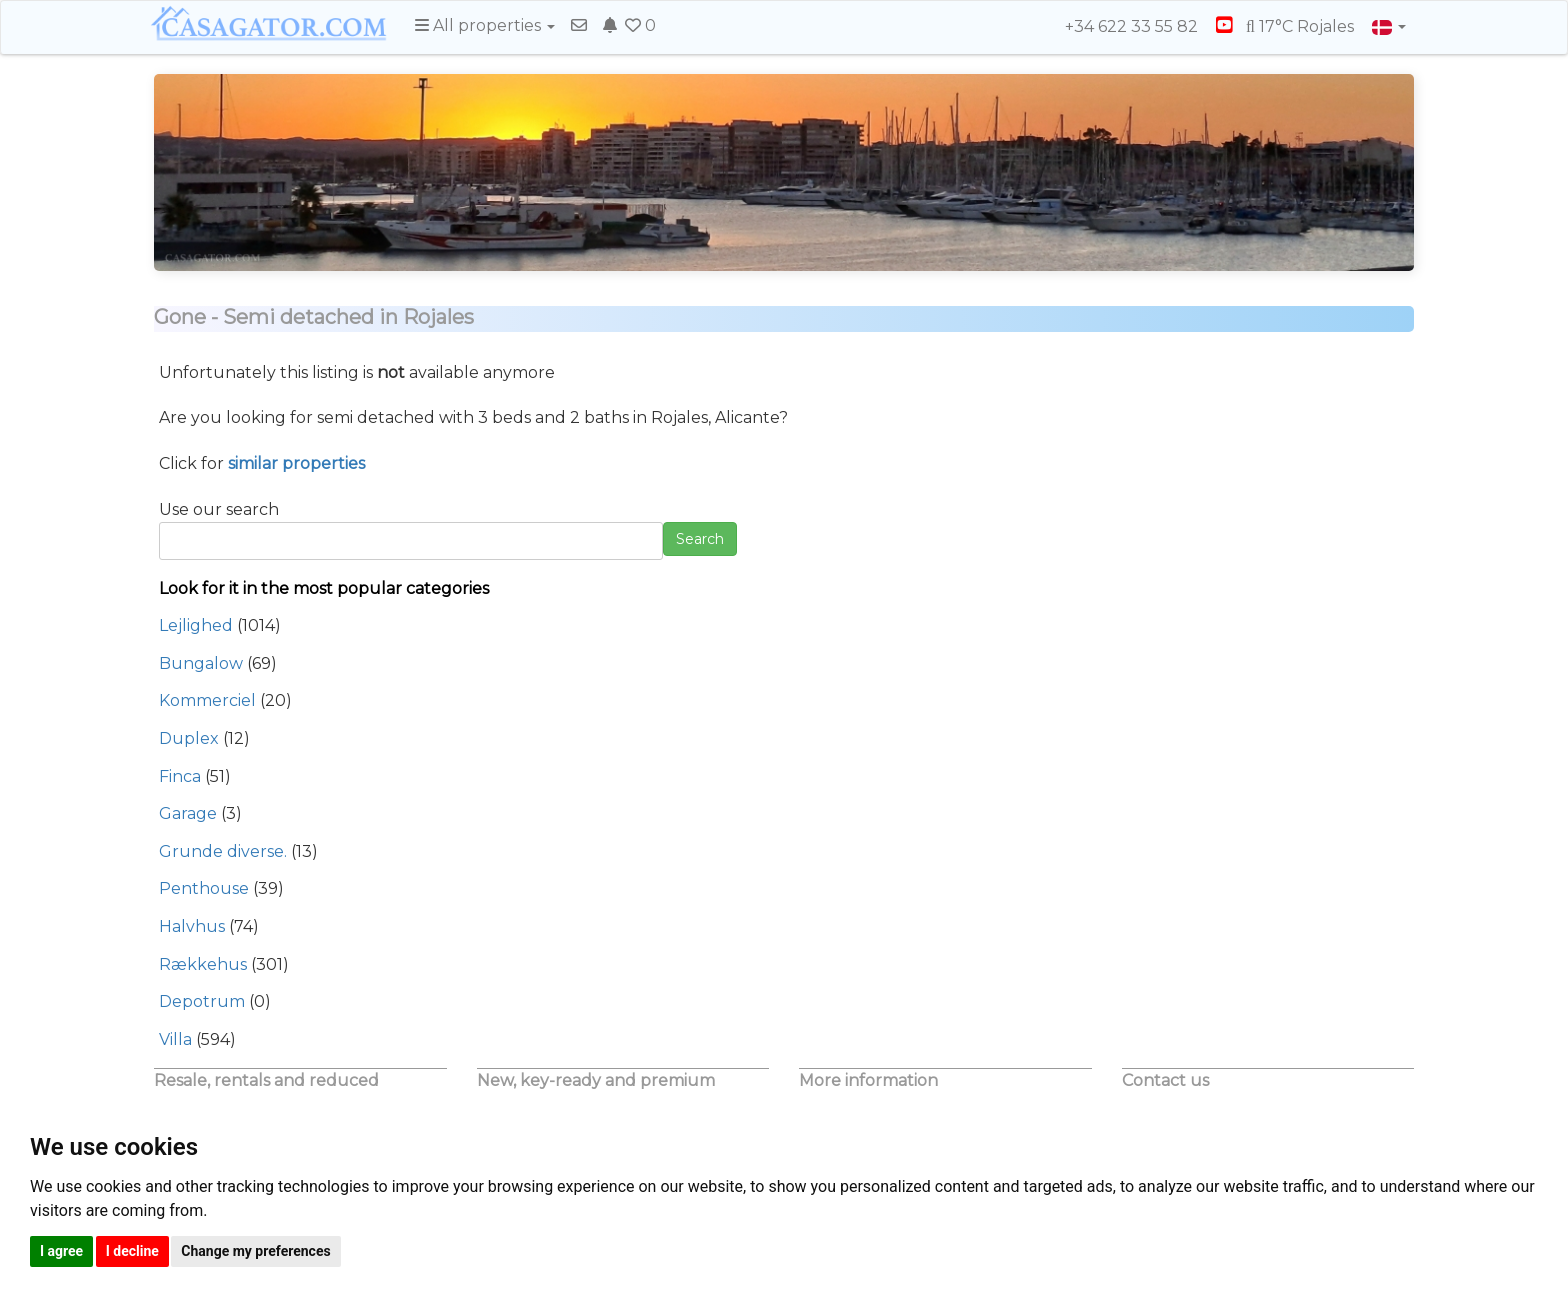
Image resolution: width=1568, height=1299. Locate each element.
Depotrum (202, 1001)
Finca (180, 776)
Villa (175, 1039)
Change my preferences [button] (255, 1251)
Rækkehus (203, 964)
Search (700, 539)
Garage (188, 813)
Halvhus (192, 926)
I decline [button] (132, 1251)
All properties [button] (485, 25)
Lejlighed (196, 625)
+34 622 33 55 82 (1122, 26)
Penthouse (204, 888)
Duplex (189, 738)
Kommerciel (207, 700)
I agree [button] (61, 1251)
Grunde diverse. (223, 851)
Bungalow (201, 663)
